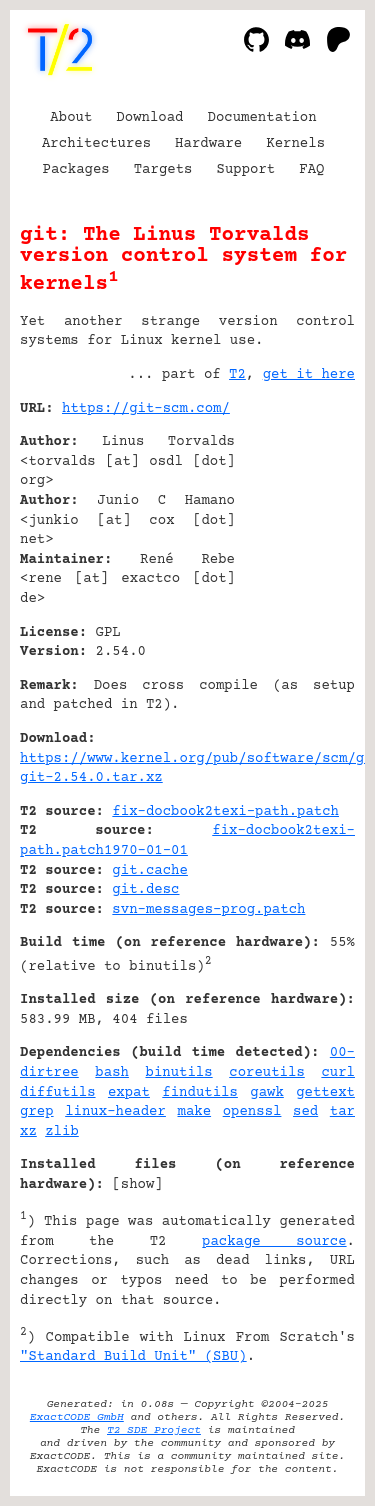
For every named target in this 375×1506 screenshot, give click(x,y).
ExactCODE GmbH (77, 1417)
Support (245, 170)
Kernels (295, 144)
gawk (267, 1093)
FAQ (311, 170)
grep (37, 1112)
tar (342, 1112)
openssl (252, 1112)
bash (112, 1073)
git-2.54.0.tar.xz (91, 778)
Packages (76, 170)
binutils (179, 1073)
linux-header (115, 1112)
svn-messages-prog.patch (208, 910)
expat (129, 1093)
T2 (237, 375)
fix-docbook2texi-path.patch (225, 812)
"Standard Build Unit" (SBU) (133, 1357)
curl (338, 1073)
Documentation (262, 118)
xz (28, 1132)
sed (305, 1112)
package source (274, 1242)
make (195, 1112)
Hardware (208, 144)
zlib (62, 1132)
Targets (163, 170)
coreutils (267, 1073)
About (71, 118)
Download (149, 118)
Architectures (96, 144)
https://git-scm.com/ (146, 409)
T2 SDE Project (154, 1430)
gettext (325, 1093)
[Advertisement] (295, 530)
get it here (309, 375)
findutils (200, 1093)
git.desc (145, 890)
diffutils (58, 1093)
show (138, 1185)
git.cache (150, 871)
